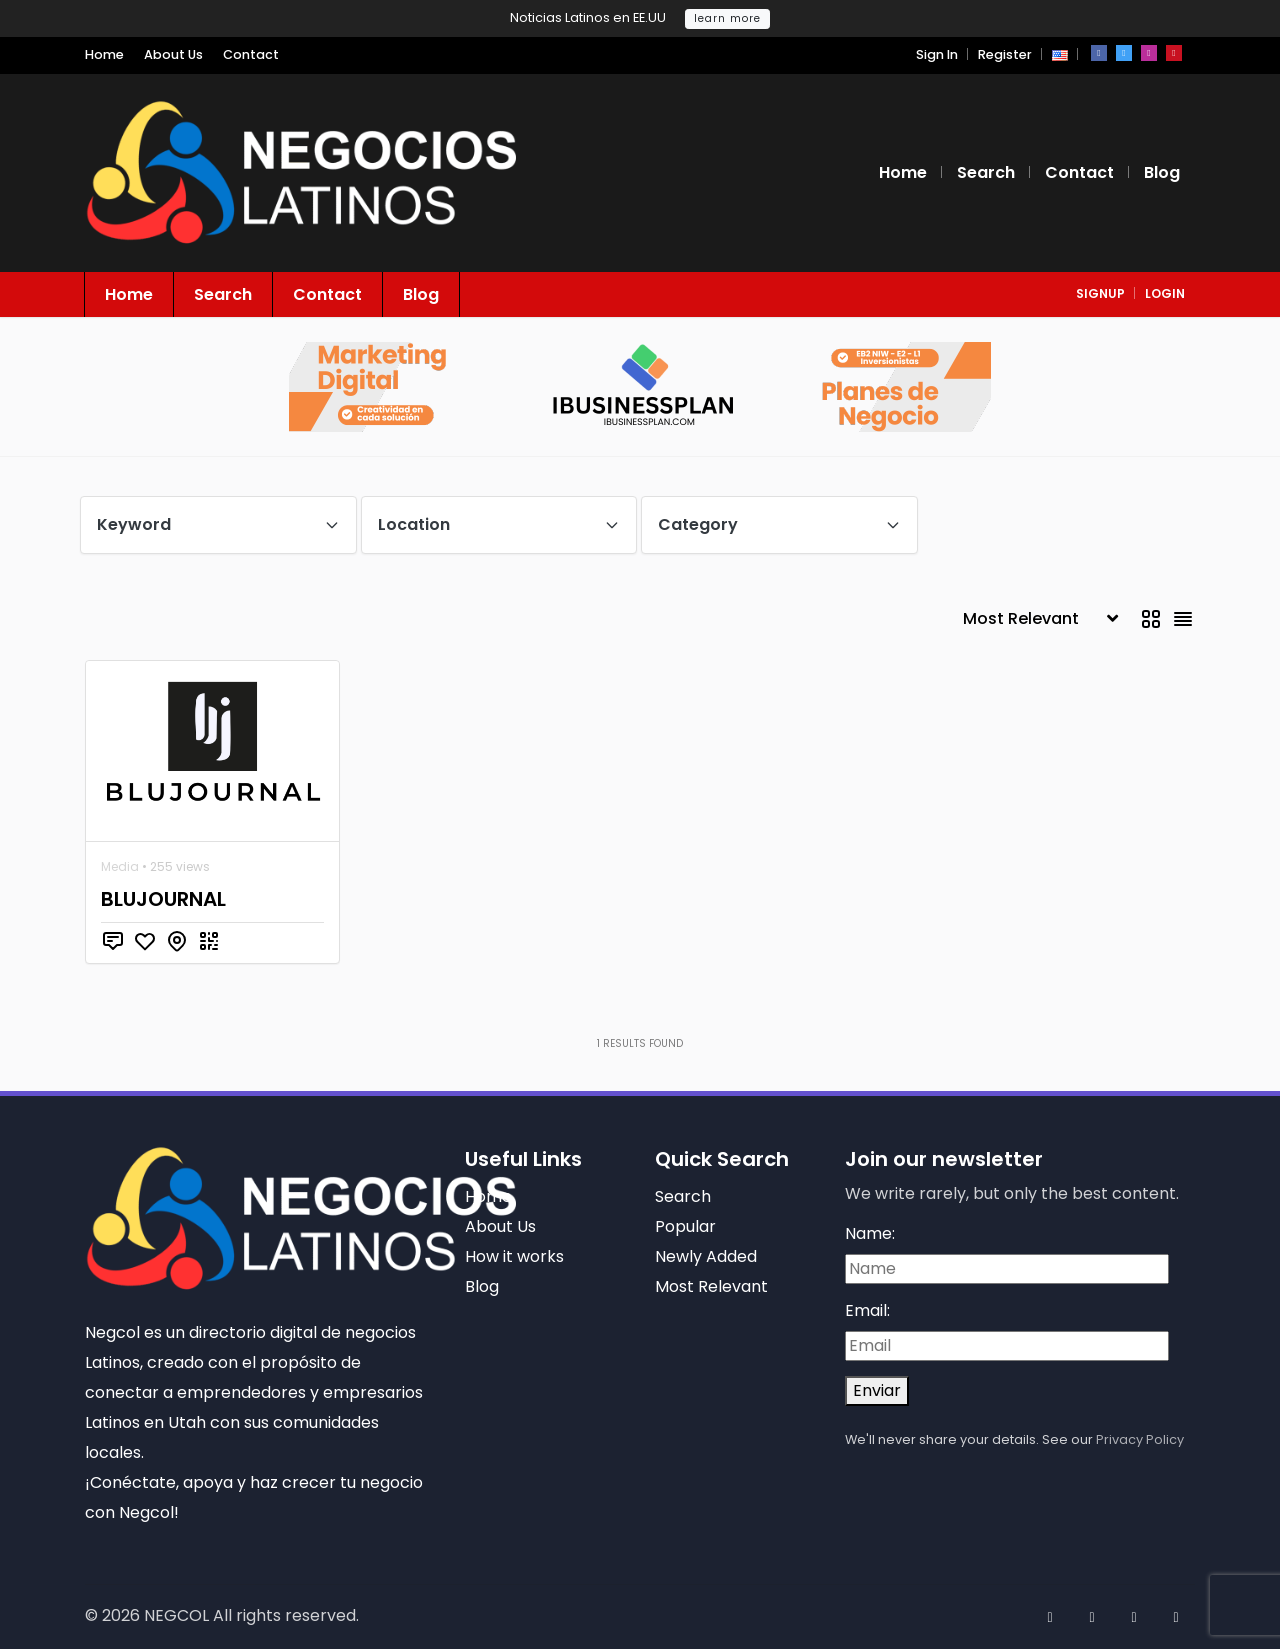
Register (1005, 54)
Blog (1162, 172)
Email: (867, 1310)
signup (1100, 293)
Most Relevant (711, 1286)
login (1165, 293)
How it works (514, 1256)
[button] (1060, 54)
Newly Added (706, 1256)
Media (120, 866)
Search (986, 172)
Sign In (937, 54)
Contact (251, 54)
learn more (727, 18)
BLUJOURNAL (163, 899)
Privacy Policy (1140, 1439)
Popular (685, 1226)
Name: (870, 1233)
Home (104, 54)
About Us (173, 54)
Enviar (877, 1390)
